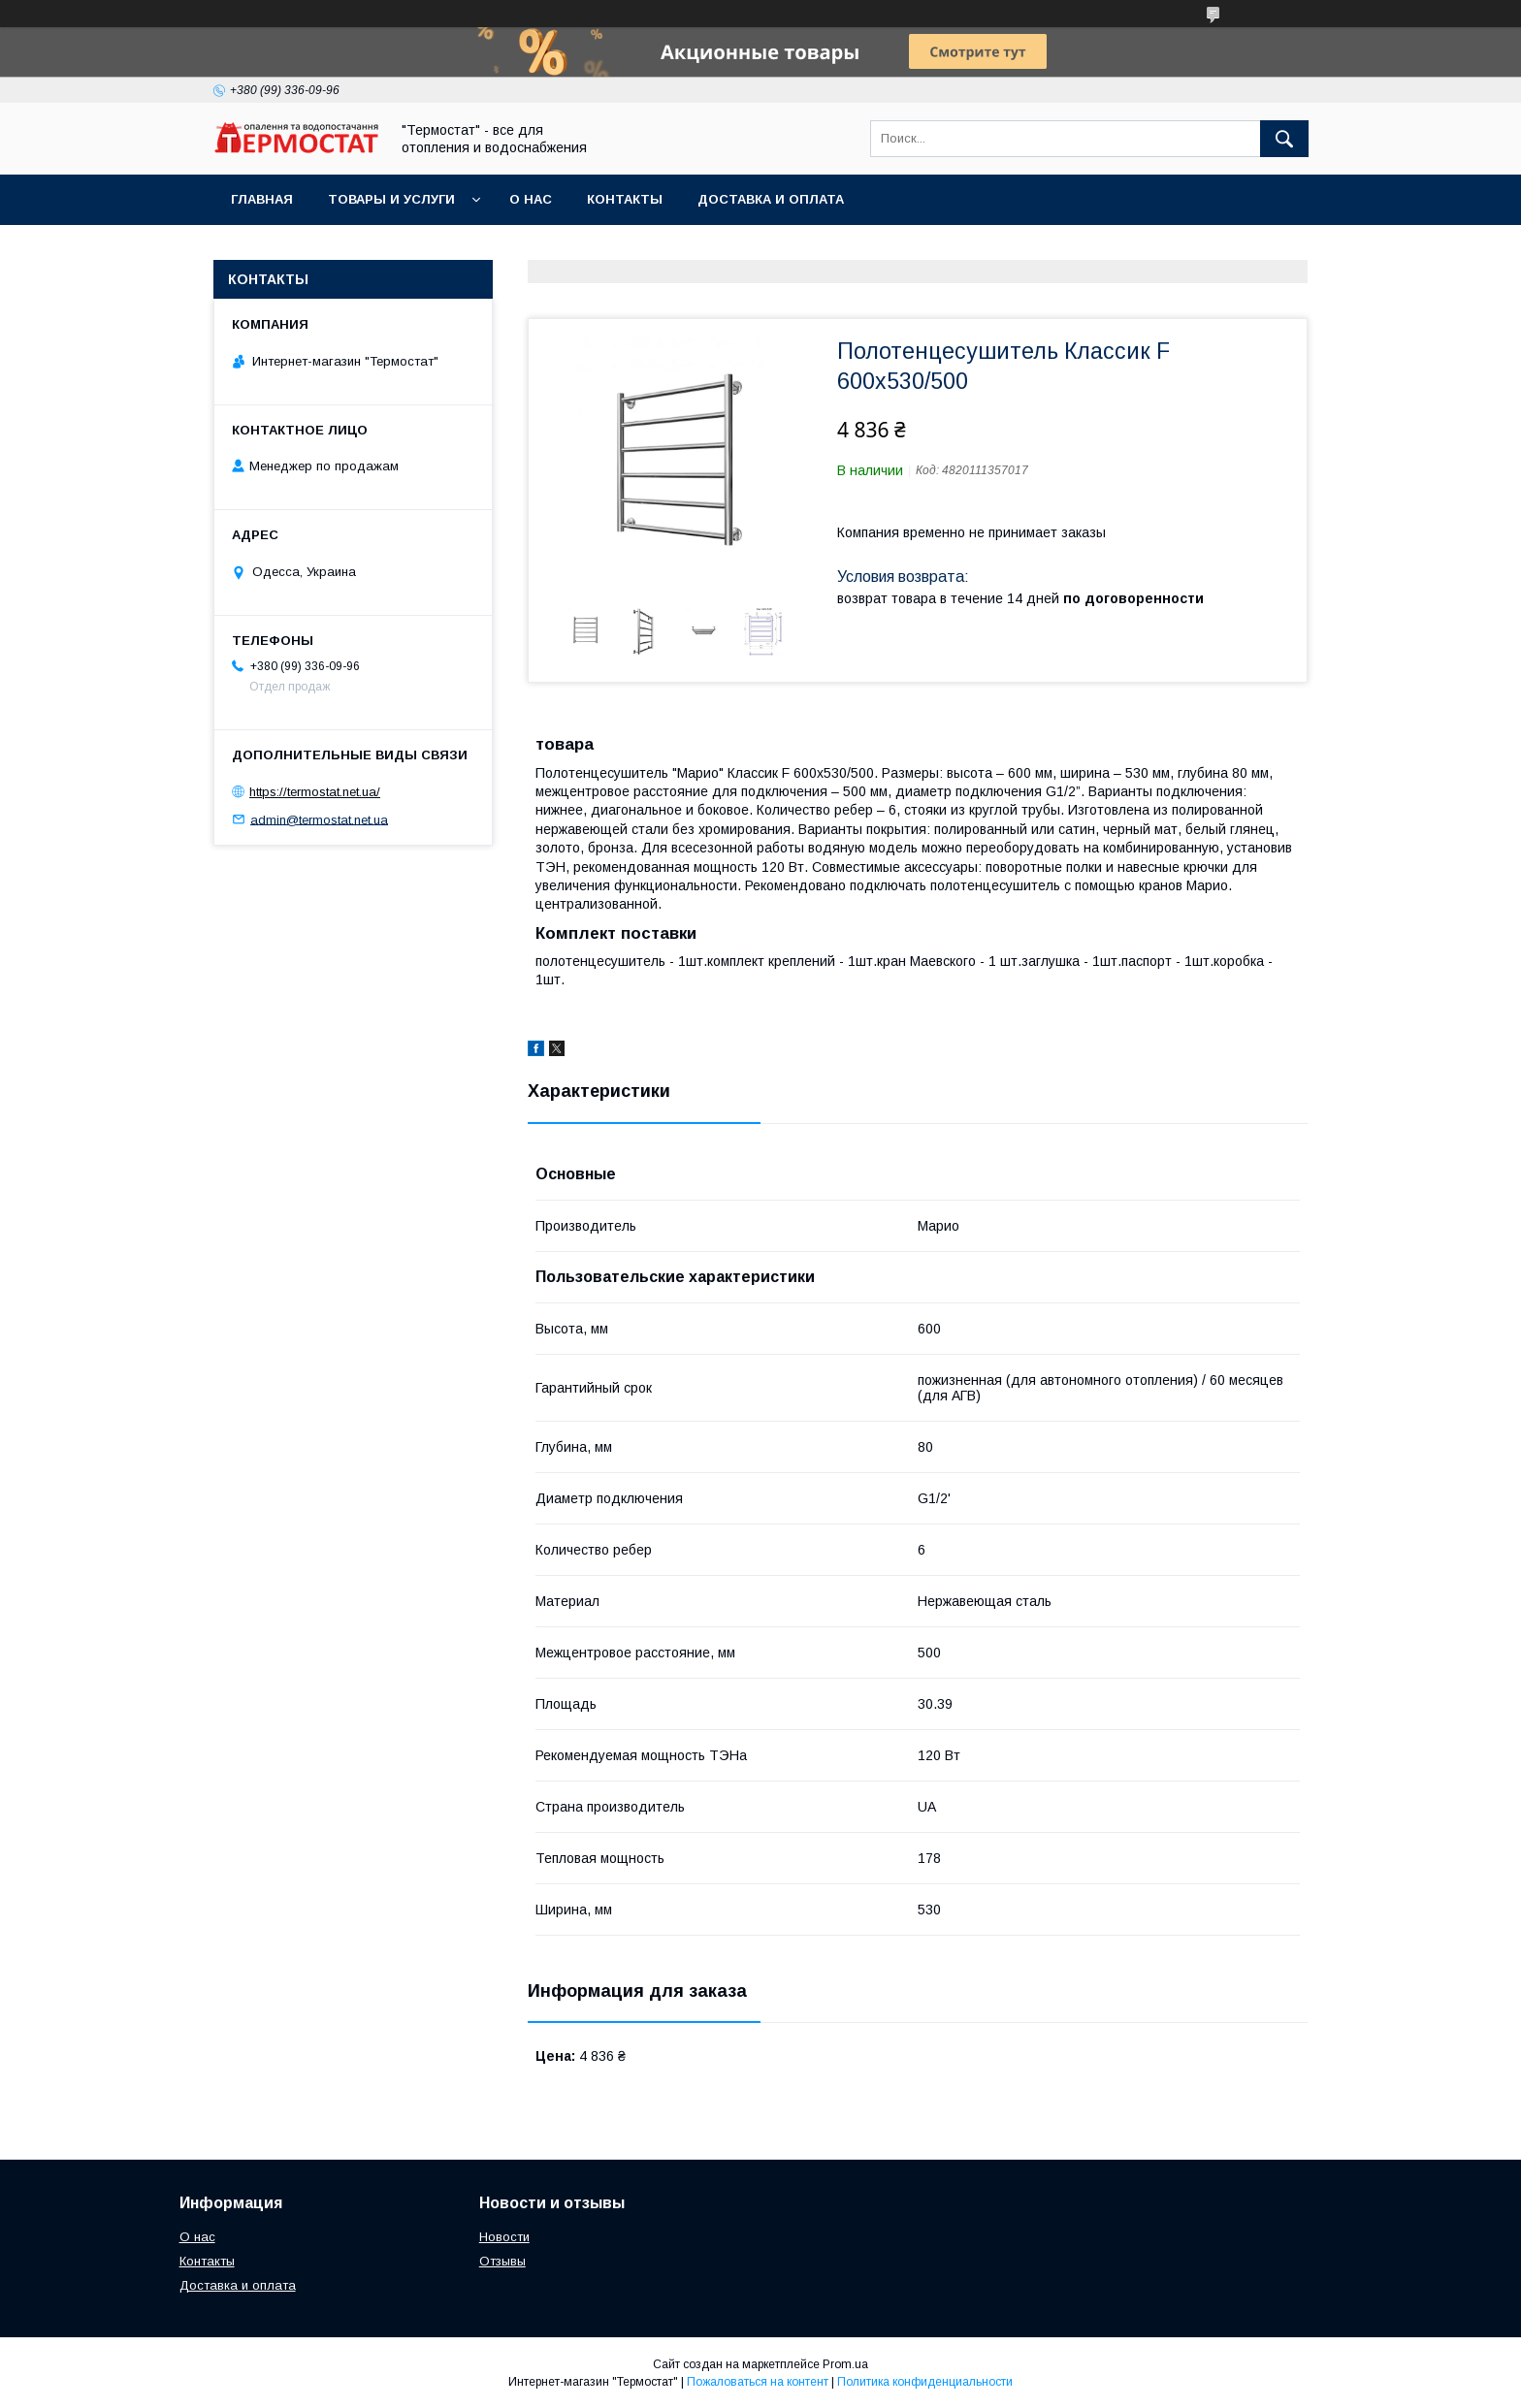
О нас (530, 199)
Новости (504, 2237)
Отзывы (502, 2261)
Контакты (625, 199)
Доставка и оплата (770, 199)
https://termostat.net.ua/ (314, 792)
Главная (262, 199)
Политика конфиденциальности (925, 2382)
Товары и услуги (391, 199)
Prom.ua (845, 2364)
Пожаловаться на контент (757, 2382)
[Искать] (1284, 138)
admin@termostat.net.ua (319, 819)
